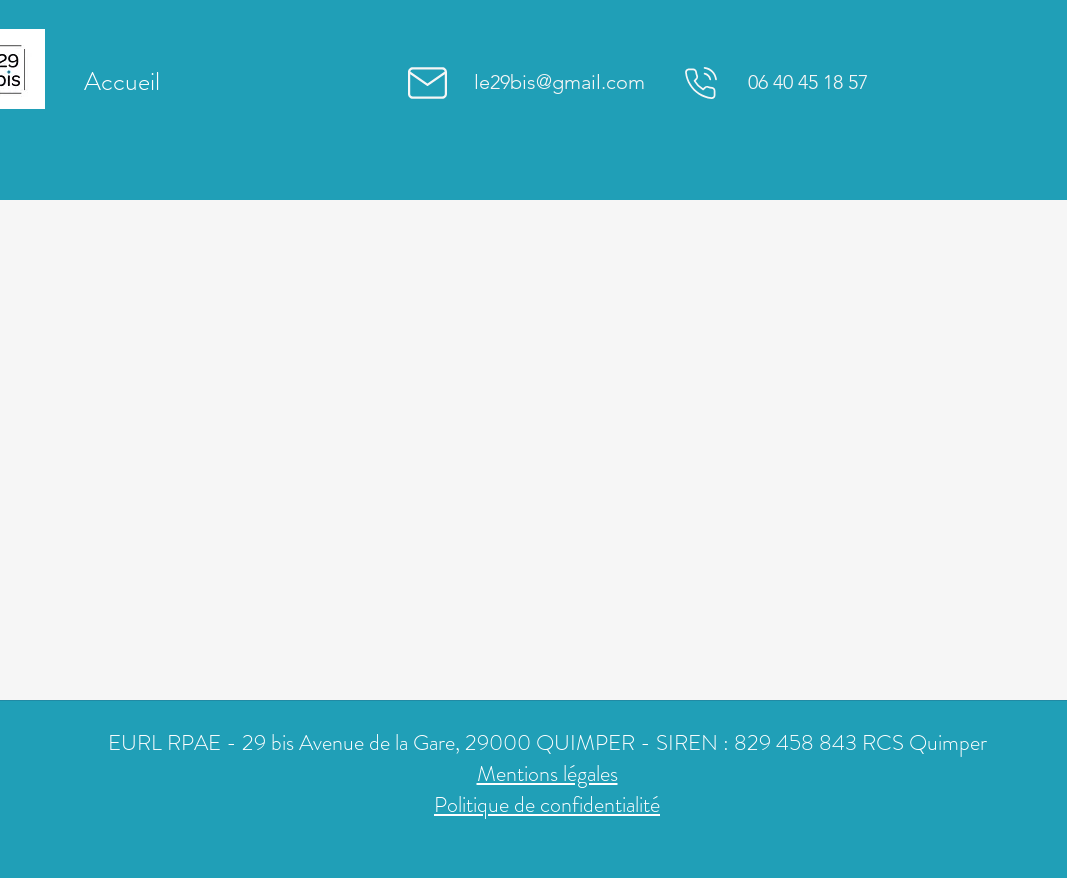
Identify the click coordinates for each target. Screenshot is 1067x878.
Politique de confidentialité (547, 804)
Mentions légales (547, 773)
